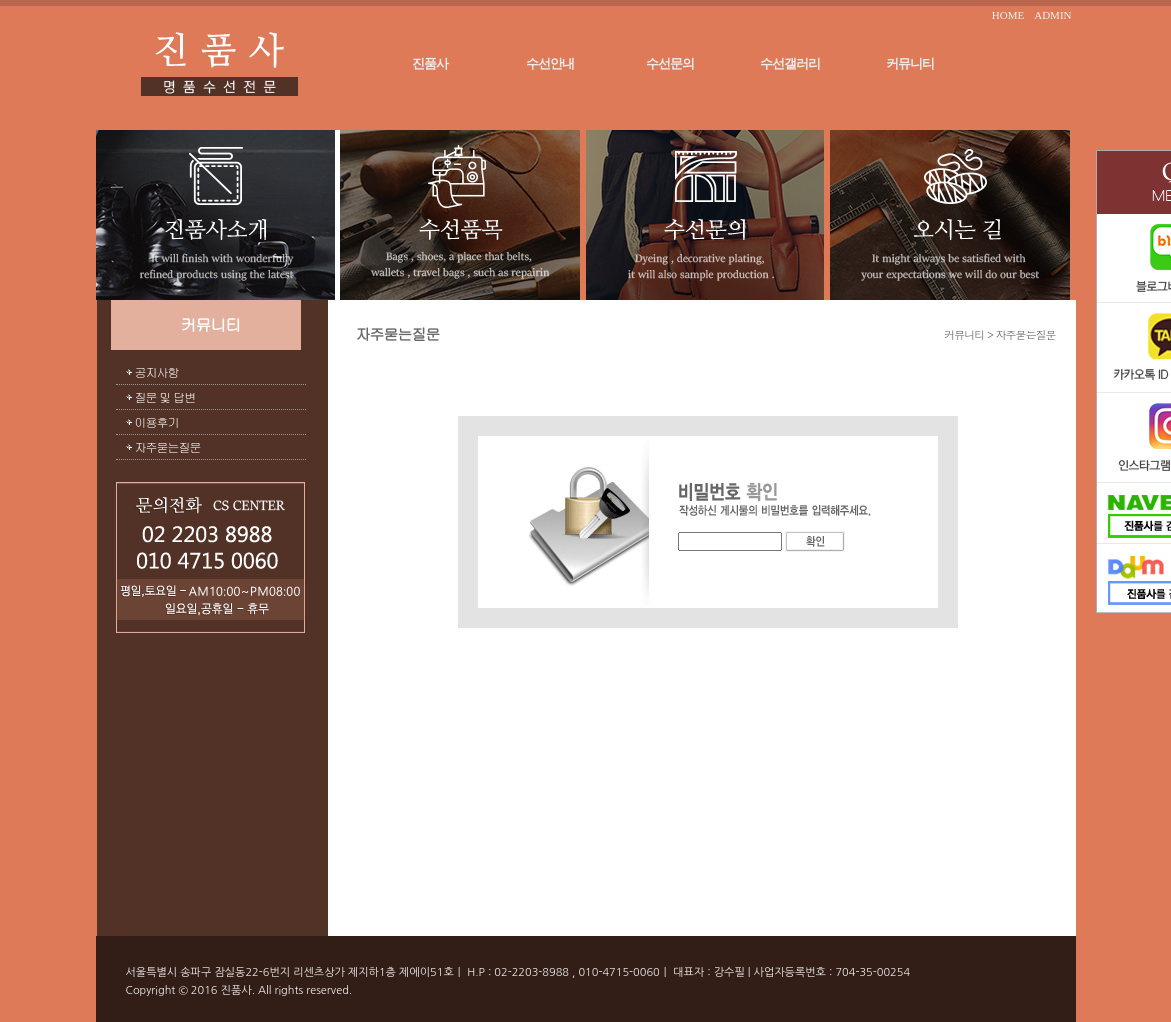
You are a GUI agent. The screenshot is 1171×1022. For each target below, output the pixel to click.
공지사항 (157, 371)
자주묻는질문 (168, 446)
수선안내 (550, 63)
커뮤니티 (910, 63)
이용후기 (157, 421)
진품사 (430, 63)
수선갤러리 (790, 63)
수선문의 (670, 63)
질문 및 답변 (165, 396)
